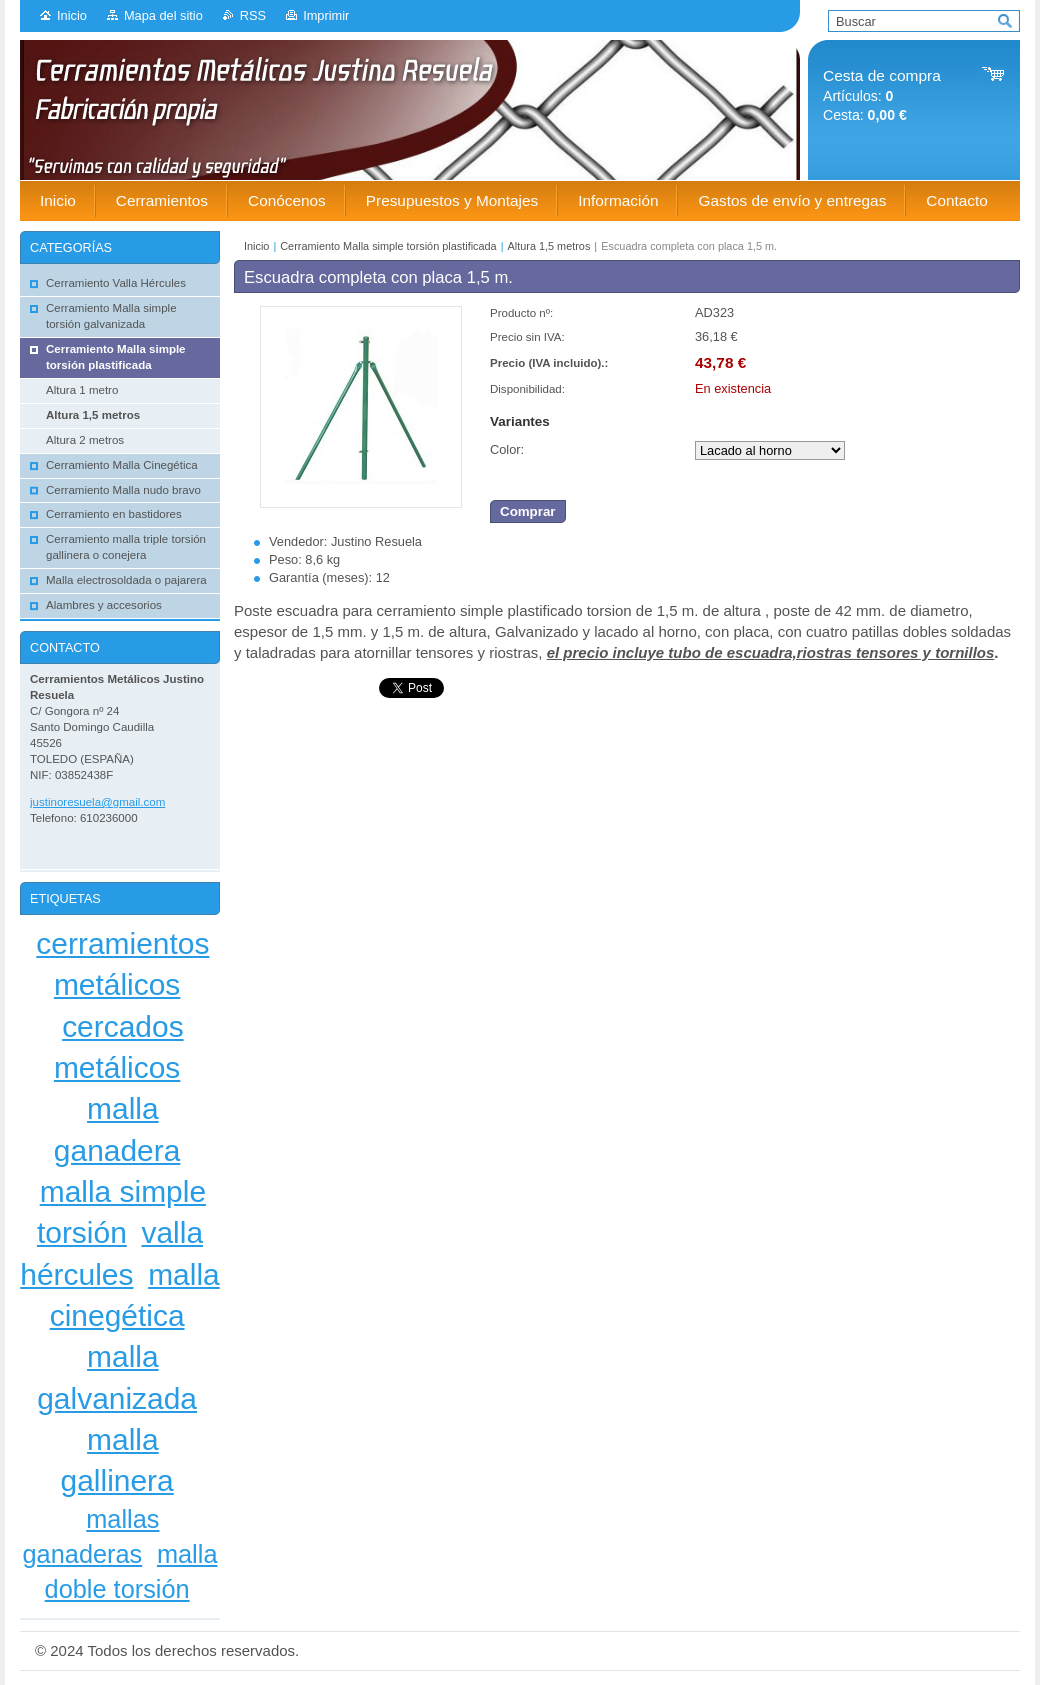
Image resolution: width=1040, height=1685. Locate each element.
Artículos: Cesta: (882, 95)
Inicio (72, 15)
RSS (253, 15)
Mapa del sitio (163, 15)
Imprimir (326, 15)
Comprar (528, 511)
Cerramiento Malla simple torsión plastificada (388, 246)
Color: (507, 449)
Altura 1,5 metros (549, 246)
